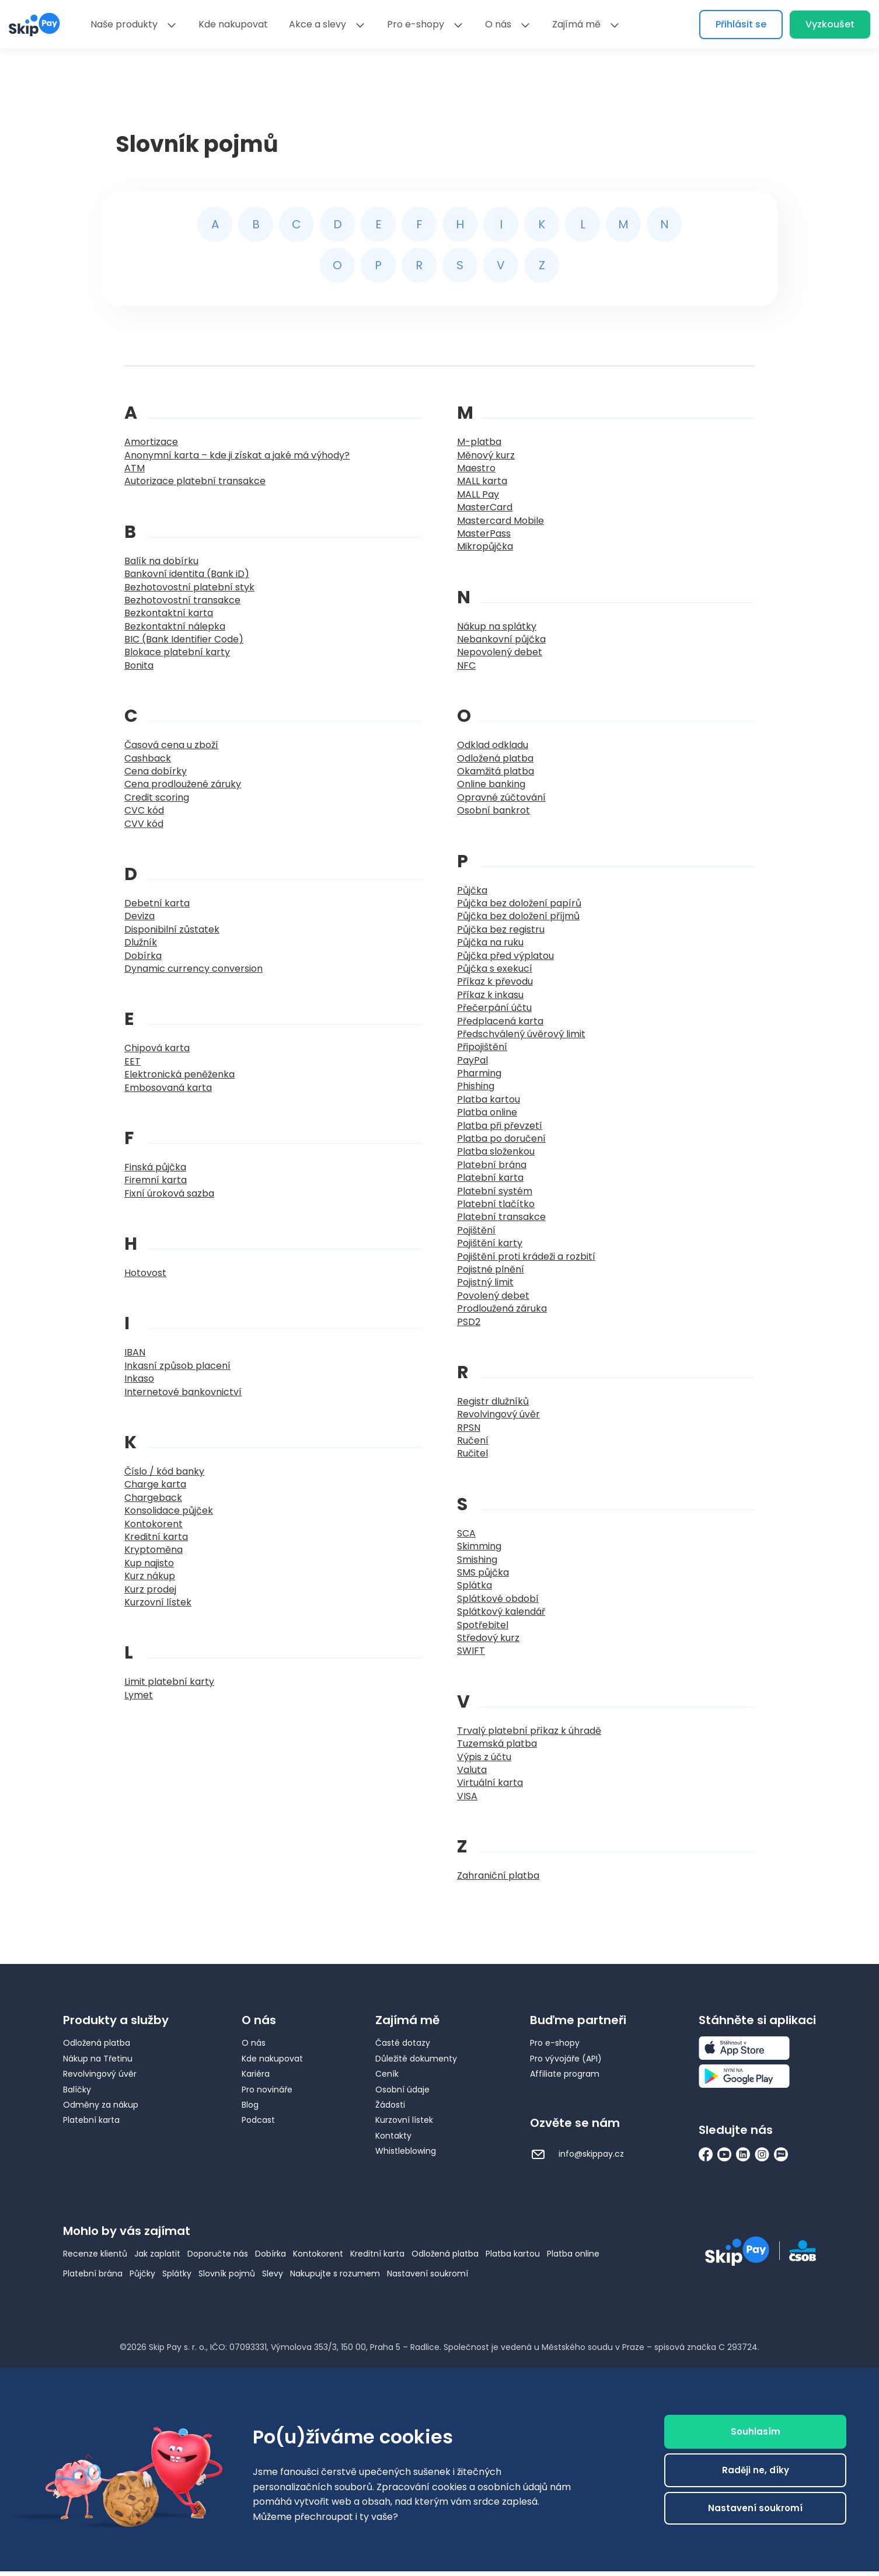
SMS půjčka (483, 1572)
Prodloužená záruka (502, 1308)
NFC (466, 665)
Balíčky (77, 2089)
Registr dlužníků (493, 1401)
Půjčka (472, 890)
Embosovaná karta (168, 1087)
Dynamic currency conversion (193, 968)
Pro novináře (267, 2089)
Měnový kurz (486, 455)
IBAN (134, 1352)
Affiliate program (564, 2074)
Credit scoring (156, 797)
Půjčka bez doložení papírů (519, 903)
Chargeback (153, 1497)
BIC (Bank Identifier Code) (183, 639)
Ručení (473, 1440)
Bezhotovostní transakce (182, 600)
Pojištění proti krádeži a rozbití (526, 1256)
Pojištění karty (489, 1243)
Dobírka (143, 955)
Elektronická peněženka (179, 1074)
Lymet (138, 1695)
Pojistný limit (485, 1282)
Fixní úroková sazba (169, 1193)
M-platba (479, 442)
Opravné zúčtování (501, 797)
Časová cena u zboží (171, 745)
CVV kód (143, 823)
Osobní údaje (402, 2089)
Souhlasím (755, 2431)
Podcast (258, 2120)
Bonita (139, 665)
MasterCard (484, 507)
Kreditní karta (156, 1536)
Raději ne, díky (755, 2470)
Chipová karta (157, 1048)
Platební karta (490, 1177)
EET (132, 1061)
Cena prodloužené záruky (182, 784)
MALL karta (482, 481)
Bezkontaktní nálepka (174, 626)
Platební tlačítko (496, 1204)
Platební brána (491, 1164)
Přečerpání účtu (494, 1007)
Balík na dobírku (161, 561)
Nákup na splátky (496, 626)
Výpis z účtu (484, 1757)
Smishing (477, 1559)
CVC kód (144, 810)
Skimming (479, 1546)
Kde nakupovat (233, 24)
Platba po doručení (501, 1138)
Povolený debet (493, 1295)
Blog (250, 2105)
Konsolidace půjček (168, 1510)
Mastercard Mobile (500, 520)
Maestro (476, 468)
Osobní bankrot (493, 810)
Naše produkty (124, 24)
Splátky (176, 2273)
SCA (466, 1533)
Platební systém (494, 1191)
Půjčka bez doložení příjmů (518, 916)
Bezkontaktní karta (168, 613)
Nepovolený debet (499, 652)
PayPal (472, 1060)
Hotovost (145, 1273)
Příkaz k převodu (495, 981)
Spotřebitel (482, 1625)
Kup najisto (149, 1563)
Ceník (387, 2074)
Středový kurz (488, 1638)
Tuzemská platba (497, 1743)
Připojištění (482, 1047)
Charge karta (155, 1484)
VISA (467, 1796)
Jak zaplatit (157, 2253)
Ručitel (472, 1453)
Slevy (272, 2273)
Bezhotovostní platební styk (189, 587)
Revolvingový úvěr (498, 1414)
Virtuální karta (490, 1782)
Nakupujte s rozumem (335, 2273)
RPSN (468, 1427)
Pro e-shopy (415, 24)
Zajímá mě (576, 24)
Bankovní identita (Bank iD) (186, 573)
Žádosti (390, 2105)
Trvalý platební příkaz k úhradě (529, 1730)
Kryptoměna (153, 1549)
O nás (498, 24)
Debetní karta (157, 903)
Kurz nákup (149, 1576)
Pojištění (476, 1230)
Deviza (139, 916)
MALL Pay (478, 494)
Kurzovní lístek (157, 1602)
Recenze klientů (95, 2253)
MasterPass (484, 533)
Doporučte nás (217, 2253)
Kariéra (256, 2074)
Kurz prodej (150, 1589)
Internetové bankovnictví (183, 1392)
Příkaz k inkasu (490, 995)
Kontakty (393, 2136)
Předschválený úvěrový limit (521, 1034)
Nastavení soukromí (427, 2273)
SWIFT (471, 1650)
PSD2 (468, 1322)
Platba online (487, 1112)
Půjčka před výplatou (505, 955)
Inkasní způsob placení (177, 1365)
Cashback (147, 758)
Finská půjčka (155, 1167)
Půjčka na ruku (490, 942)
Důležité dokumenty (416, 2058)
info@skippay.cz (577, 2154)
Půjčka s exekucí (494, 968)
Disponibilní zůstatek (171, 929)
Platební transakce (501, 1216)
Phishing (475, 1086)
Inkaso (139, 1378)
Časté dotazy (402, 2043)
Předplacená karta (500, 1021)
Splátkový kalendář (501, 1611)
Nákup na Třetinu (97, 2058)
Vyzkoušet (829, 24)
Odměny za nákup (100, 2105)
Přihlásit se (741, 24)
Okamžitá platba (495, 771)
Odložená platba (495, 758)
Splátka (474, 1585)
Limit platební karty (169, 1681)
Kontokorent (153, 1524)
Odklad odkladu (492, 745)
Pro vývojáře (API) (566, 2058)
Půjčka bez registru (501, 929)
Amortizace (151, 442)
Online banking (491, 784)
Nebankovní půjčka (501, 639)
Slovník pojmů (226, 2273)
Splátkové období (498, 1598)
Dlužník (140, 942)
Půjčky (142, 2273)
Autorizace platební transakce (195, 481)
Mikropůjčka (485, 546)
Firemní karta (155, 1180)
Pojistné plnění (490, 1269)
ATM (134, 468)
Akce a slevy (317, 24)
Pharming (479, 1073)
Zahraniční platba (498, 1875)
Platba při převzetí (499, 1125)
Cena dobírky (155, 771)
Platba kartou (488, 1099)
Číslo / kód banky (164, 1471)
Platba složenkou (496, 1151)
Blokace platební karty (177, 652)
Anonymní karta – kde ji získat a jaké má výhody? (237, 455)
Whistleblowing (405, 2151)
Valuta (472, 1770)
